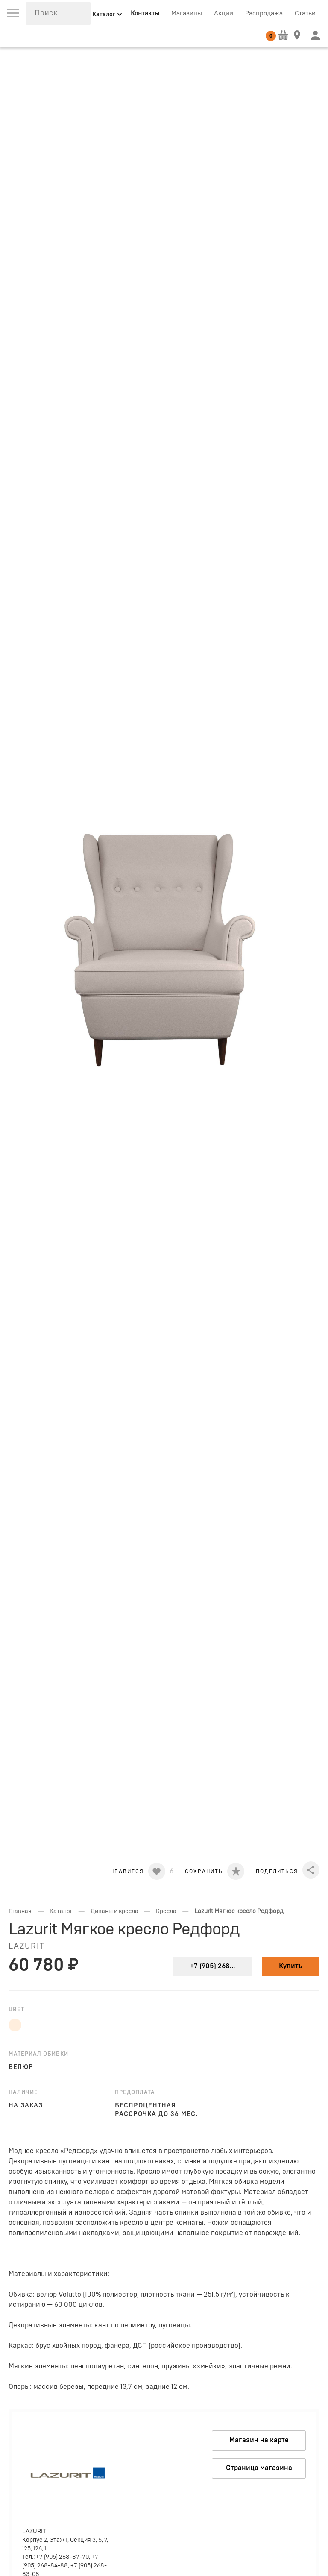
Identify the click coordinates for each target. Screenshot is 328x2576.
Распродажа (264, 13)
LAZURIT (27, 1946)
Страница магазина (259, 2468)
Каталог (61, 1911)
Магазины (186, 13)
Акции (223, 13)
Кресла (166, 1911)
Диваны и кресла (114, 1911)
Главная (20, 1911)
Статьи (305, 13)
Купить (290, 1966)
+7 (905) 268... (212, 1966)
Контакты (145, 13)
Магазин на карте (259, 2440)
